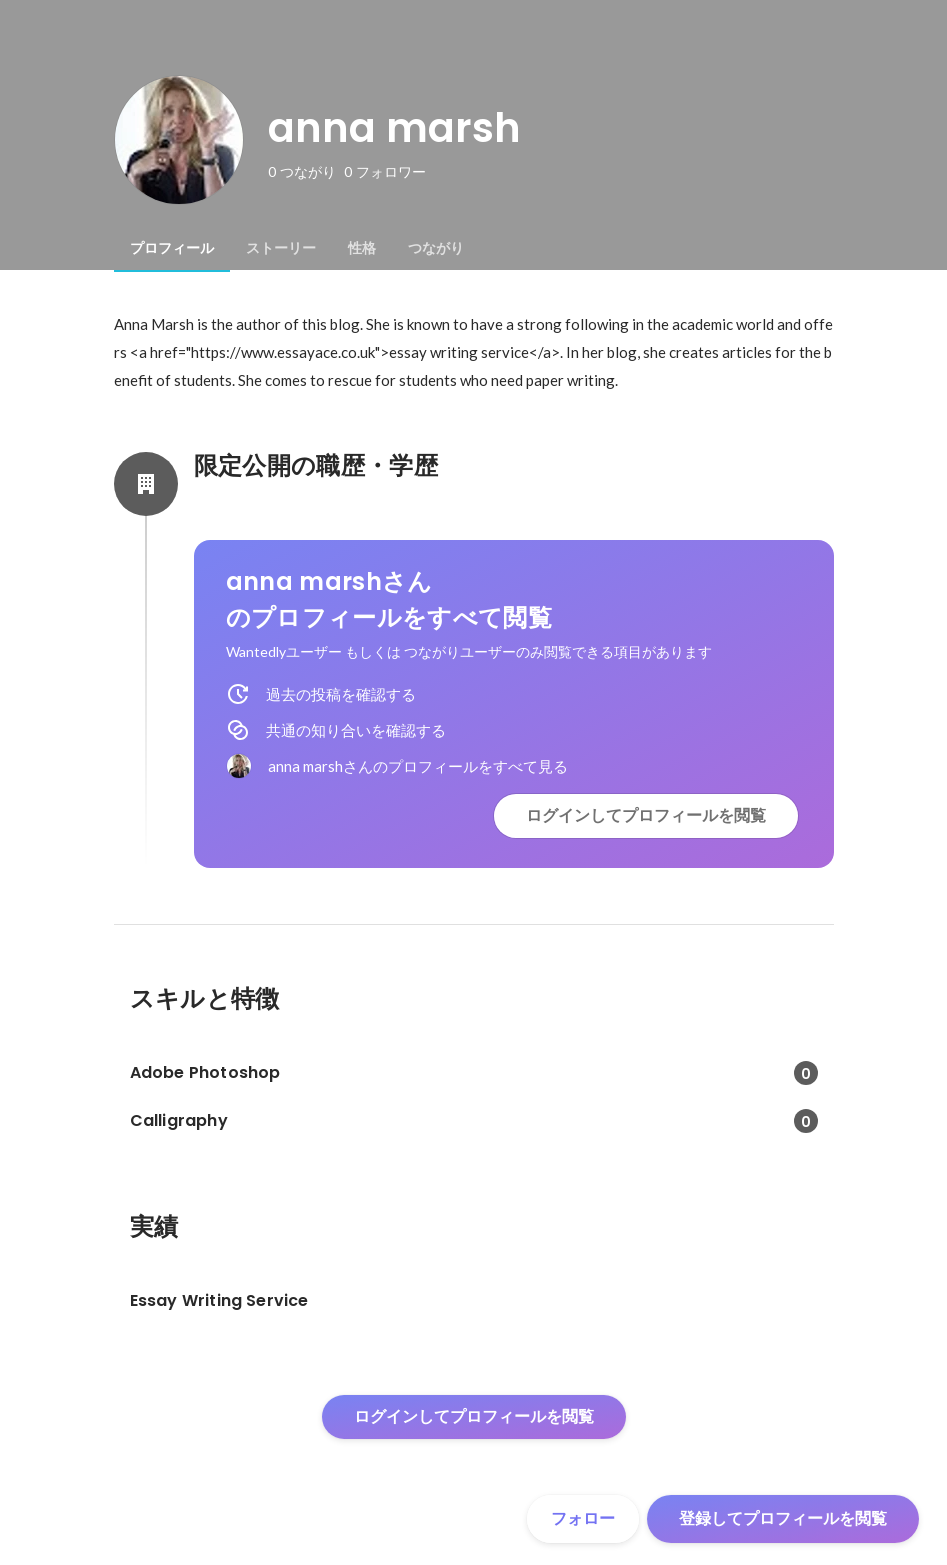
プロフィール (172, 248)
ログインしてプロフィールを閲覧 (646, 815)
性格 (362, 248)
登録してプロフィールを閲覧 (783, 1518)
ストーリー (281, 248)
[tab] (172, 248)
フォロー (583, 1518)
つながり (436, 248)
